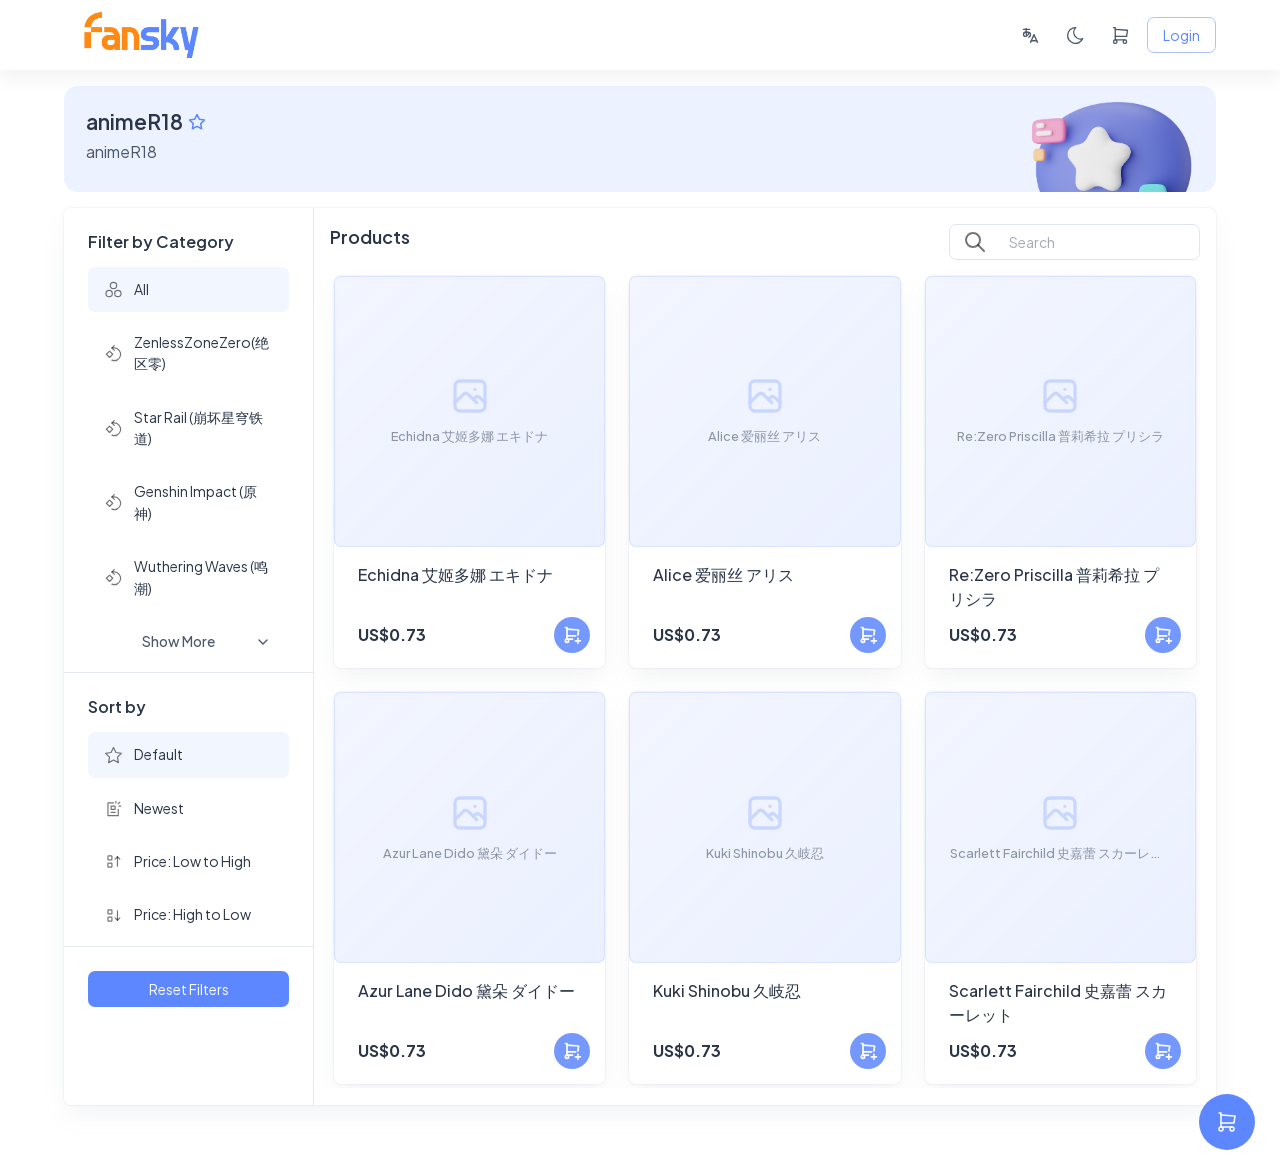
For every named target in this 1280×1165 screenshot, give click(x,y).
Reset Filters (188, 989)
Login (1181, 35)
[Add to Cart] (572, 635)
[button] (188, 289)
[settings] (1227, 1122)
